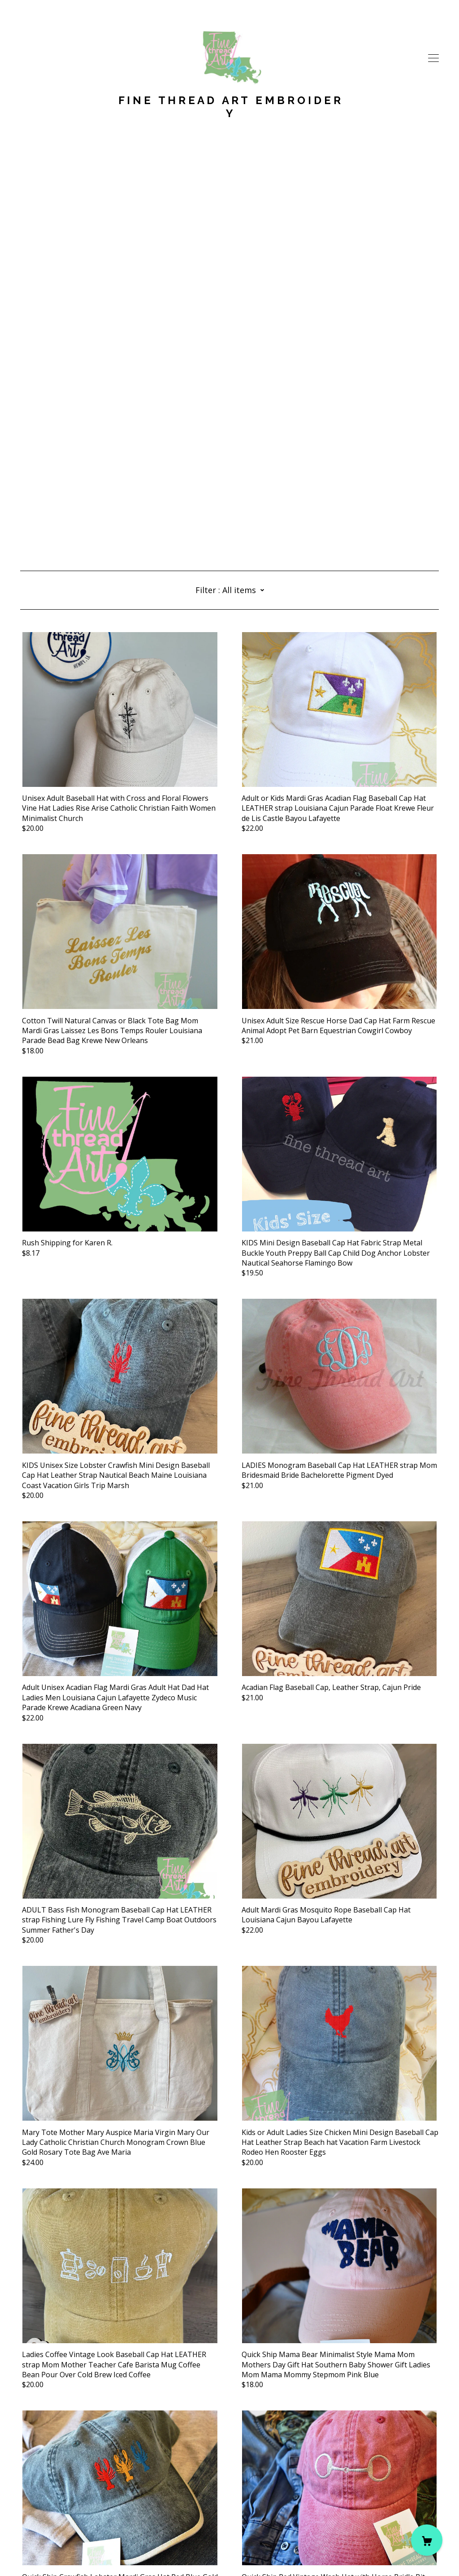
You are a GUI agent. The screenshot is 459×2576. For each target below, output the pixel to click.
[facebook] (23, 2501)
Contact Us (38, 2516)
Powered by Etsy (47, 2551)
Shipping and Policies (55, 2526)
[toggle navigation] (433, 58)
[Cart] (426, 2540)
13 (281, 2456)
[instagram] (37, 2501)
